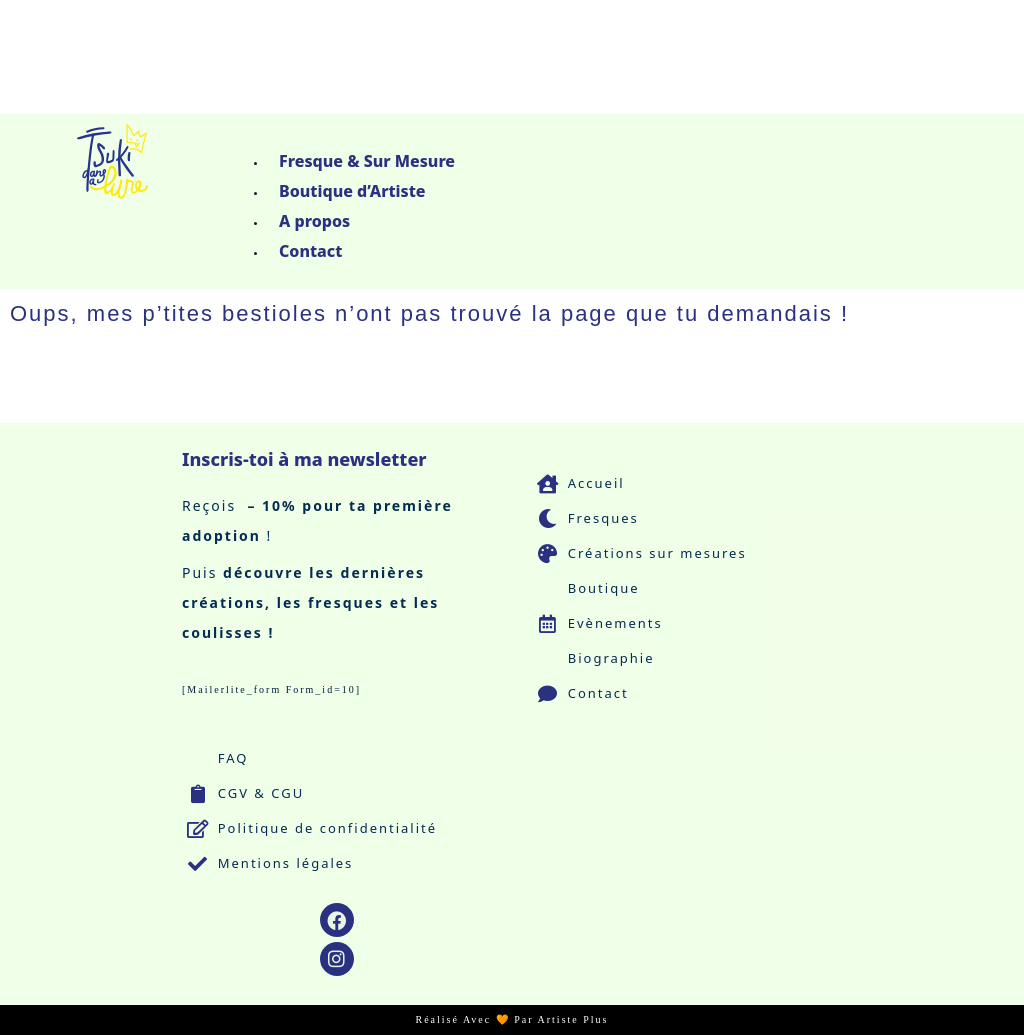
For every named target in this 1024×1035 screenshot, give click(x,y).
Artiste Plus (573, 1019)
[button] (542, 134)
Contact (310, 251)
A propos (314, 221)
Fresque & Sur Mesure (367, 161)
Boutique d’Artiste (352, 191)
